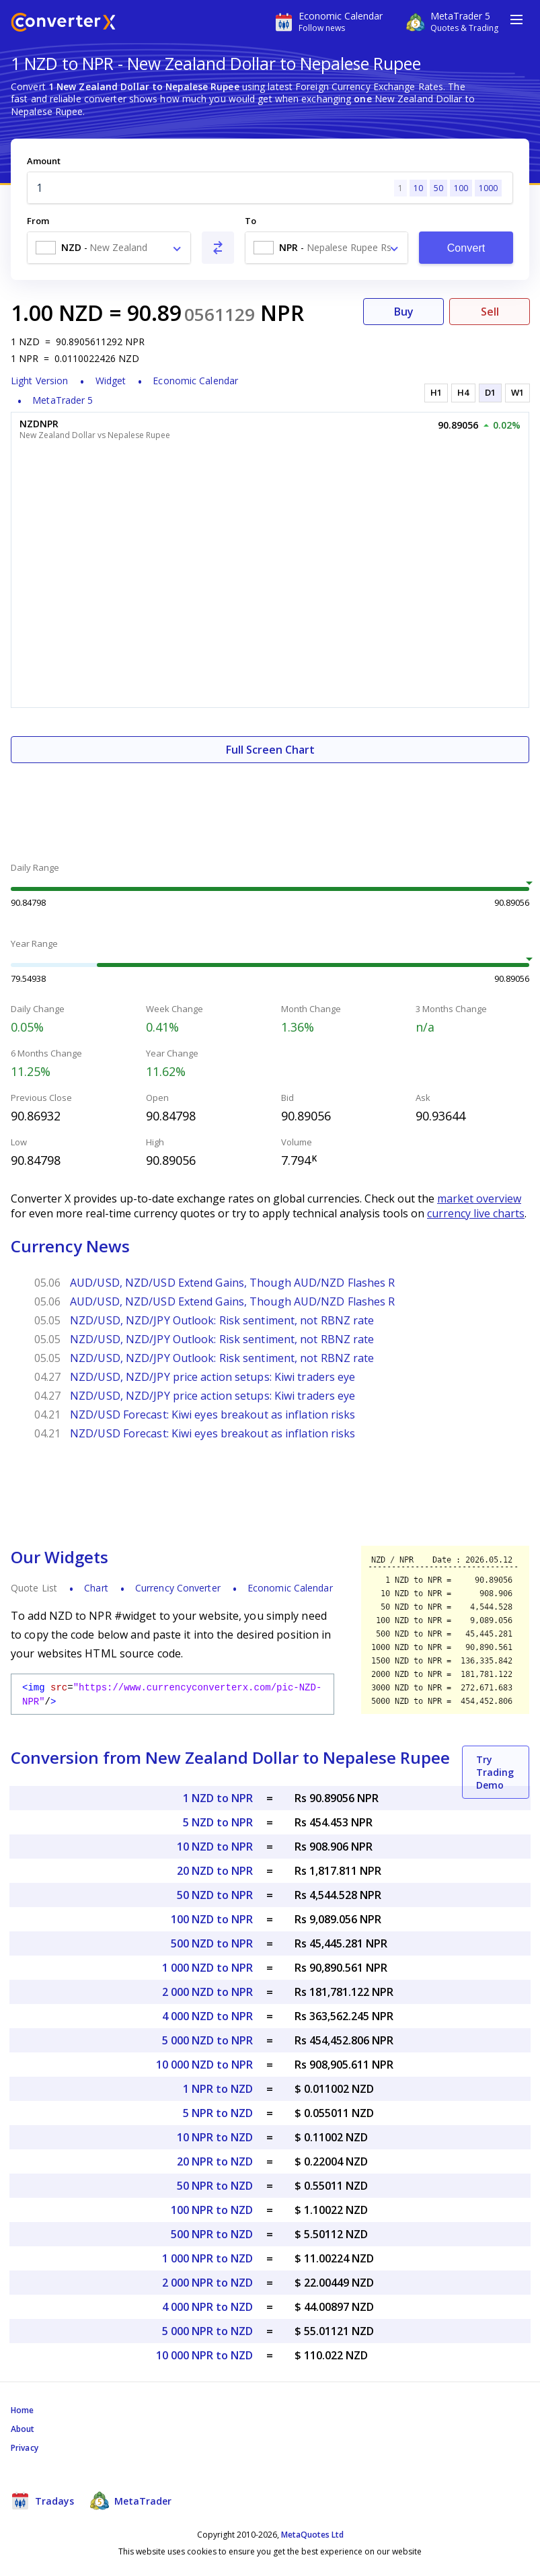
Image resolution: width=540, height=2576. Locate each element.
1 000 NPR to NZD (207, 2258)
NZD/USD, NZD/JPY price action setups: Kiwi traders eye (212, 1376)
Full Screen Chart (270, 749)
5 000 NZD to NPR (207, 2040)
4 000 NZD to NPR (207, 2016)
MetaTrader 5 (62, 400)
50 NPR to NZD (215, 2185)
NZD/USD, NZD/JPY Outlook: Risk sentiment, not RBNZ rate (222, 1320)
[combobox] (109, 247)
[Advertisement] (270, 803)
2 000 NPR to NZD (207, 2282)
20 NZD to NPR (215, 1870)
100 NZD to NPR (212, 1919)
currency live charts (476, 1213)
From (38, 221)
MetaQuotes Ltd (312, 2534)
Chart (96, 1587)
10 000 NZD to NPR (204, 2064)
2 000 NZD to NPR (207, 1991)
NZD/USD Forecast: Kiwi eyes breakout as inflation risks (213, 1414)
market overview (479, 1198)
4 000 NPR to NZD (207, 2306)
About (23, 2429)
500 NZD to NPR (212, 1943)
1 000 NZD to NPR (207, 1967)
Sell (490, 311)
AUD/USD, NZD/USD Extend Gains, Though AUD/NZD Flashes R (232, 1282)
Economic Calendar (195, 380)
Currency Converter (178, 1587)
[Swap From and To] (218, 247)
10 (418, 188)
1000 (488, 188)
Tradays (42, 2500)
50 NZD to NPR (215, 1895)
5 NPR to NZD (218, 2113)
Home (22, 2410)
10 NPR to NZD (215, 2137)
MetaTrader (130, 2500)
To (250, 221)
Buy (404, 311)
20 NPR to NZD (215, 2161)
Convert (466, 248)
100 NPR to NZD (212, 2210)
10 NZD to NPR (215, 1846)
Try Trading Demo (495, 1772)
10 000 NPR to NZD (204, 2355)
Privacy (24, 2448)
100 (461, 188)
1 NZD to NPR (218, 1798)
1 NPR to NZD (218, 2088)
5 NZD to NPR (218, 1822)
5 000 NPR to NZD (207, 2331)
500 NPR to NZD (212, 2234)
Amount (44, 161)
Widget (110, 380)
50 (438, 188)
